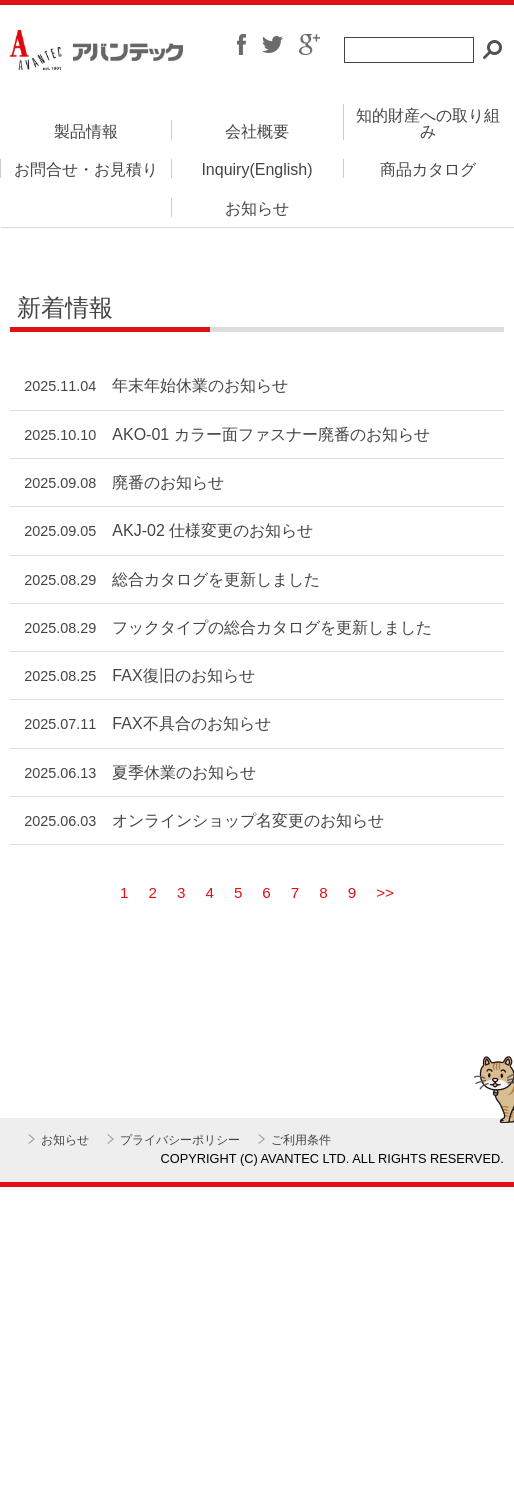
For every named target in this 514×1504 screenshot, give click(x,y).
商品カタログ (428, 169)
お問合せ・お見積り (86, 169)
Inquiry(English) (256, 169)
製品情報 (86, 131)
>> (385, 892)
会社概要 (257, 131)
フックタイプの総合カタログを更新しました (272, 627)
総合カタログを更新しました (216, 579)
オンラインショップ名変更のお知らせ (248, 820)
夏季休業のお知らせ (184, 772)
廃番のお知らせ (168, 482)
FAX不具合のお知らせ (191, 723)
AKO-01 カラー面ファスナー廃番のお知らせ (270, 434)
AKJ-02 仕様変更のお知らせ (212, 530)
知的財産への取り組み (428, 123)
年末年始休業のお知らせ (200, 385)
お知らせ (257, 208)
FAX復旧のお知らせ (183, 675)
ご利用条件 (301, 1140)
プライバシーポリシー (180, 1140)
